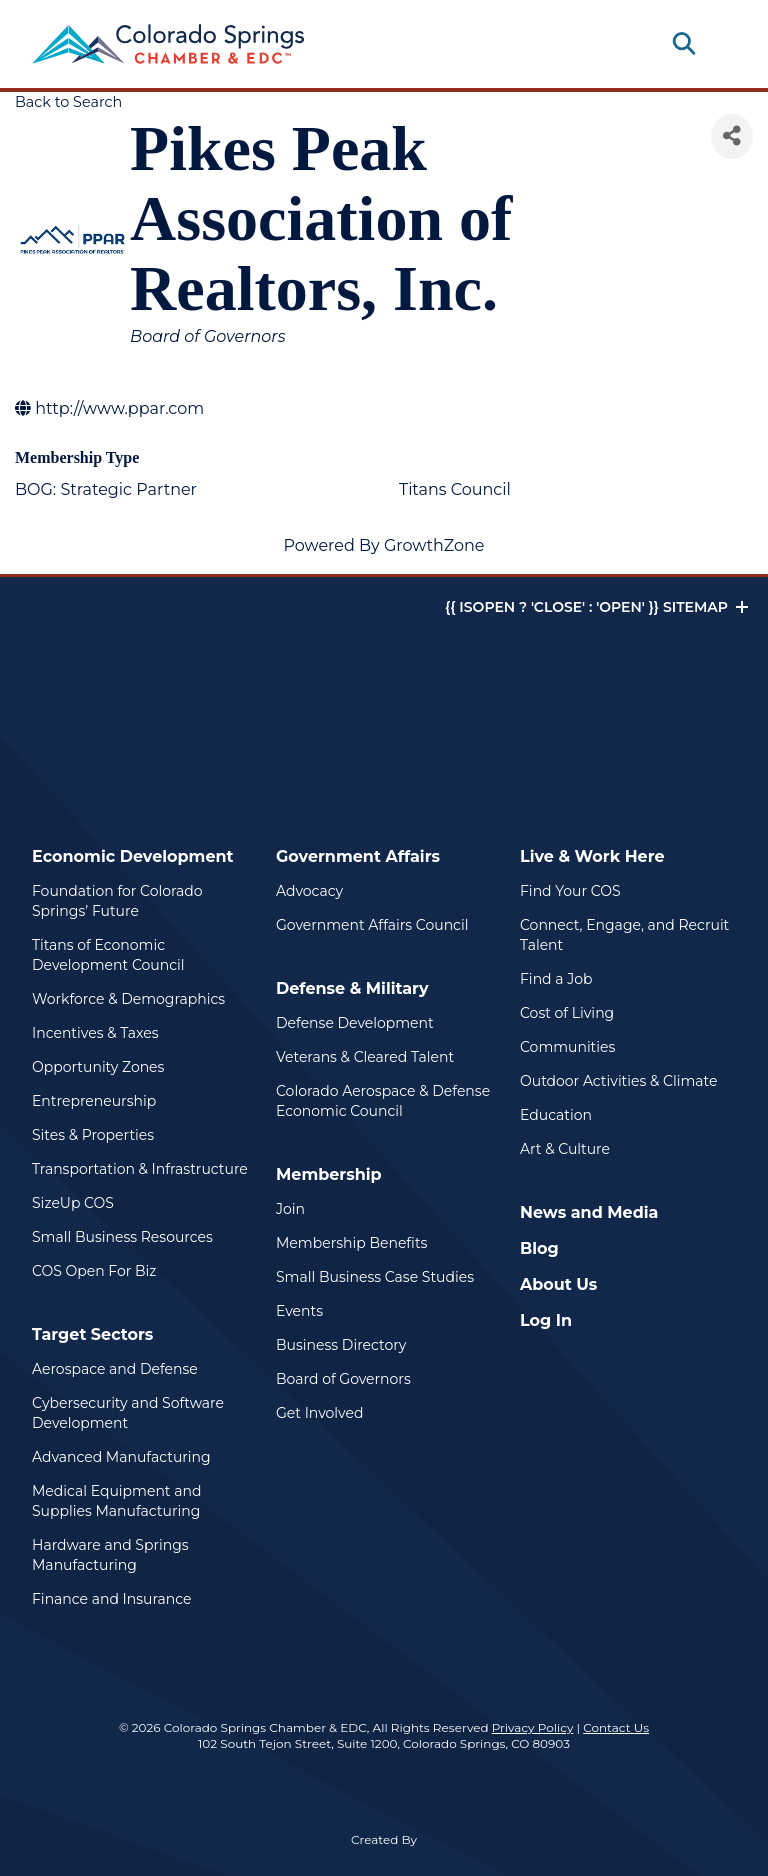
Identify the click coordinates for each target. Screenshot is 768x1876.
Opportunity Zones (98, 1067)
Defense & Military (352, 988)
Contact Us (616, 1727)
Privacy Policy (533, 1727)
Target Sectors (92, 1334)
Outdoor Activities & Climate (618, 1081)
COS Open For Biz (94, 1271)
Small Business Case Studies (375, 1277)
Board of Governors (343, 1379)
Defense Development (355, 1023)
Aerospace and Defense (115, 1369)
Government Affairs (358, 856)
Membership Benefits (351, 1243)
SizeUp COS (73, 1203)
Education (556, 1115)
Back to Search (68, 102)
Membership (329, 1174)
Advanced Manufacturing (121, 1457)
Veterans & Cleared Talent (365, 1057)
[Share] (732, 136)
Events (299, 1311)
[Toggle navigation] (720, 44)
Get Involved (319, 1413)
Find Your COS (570, 891)
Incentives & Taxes (95, 1033)
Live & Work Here (592, 856)
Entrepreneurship (94, 1101)
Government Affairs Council (372, 925)
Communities (567, 1047)
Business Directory (341, 1345)
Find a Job (556, 979)
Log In (546, 1320)
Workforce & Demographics (128, 999)
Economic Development (133, 856)
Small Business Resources (122, 1237)
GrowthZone (434, 545)
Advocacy (309, 891)
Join (290, 1209)
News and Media (589, 1212)
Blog (539, 1248)
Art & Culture (565, 1149)
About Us (558, 1284)
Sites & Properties (93, 1135)
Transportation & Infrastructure (140, 1169)
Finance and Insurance (112, 1599)
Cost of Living (567, 1013)
